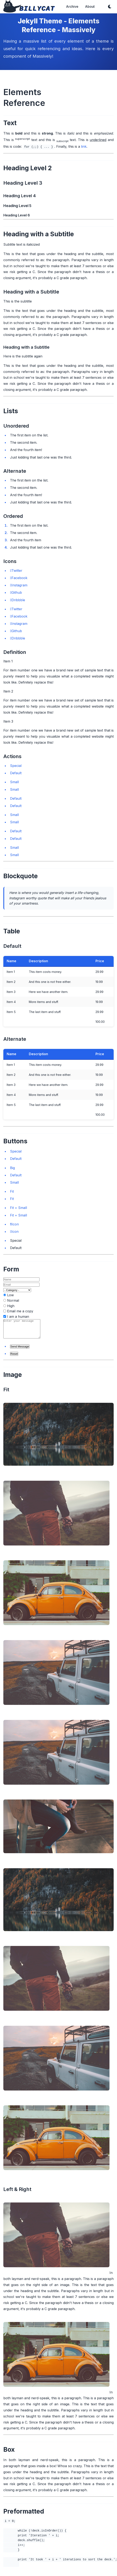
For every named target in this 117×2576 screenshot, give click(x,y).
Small (14, 782)
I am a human (18, 1316)
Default (16, 773)
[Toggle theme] (110, 7)
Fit (12, 1191)
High (10, 1306)
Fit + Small (18, 1208)
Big (12, 1168)
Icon (15, 1224)
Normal (13, 1300)
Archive (72, 6)
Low (10, 1295)
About (90, 6)
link (83, 146)
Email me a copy (20, 1311)
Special (16, 766)
